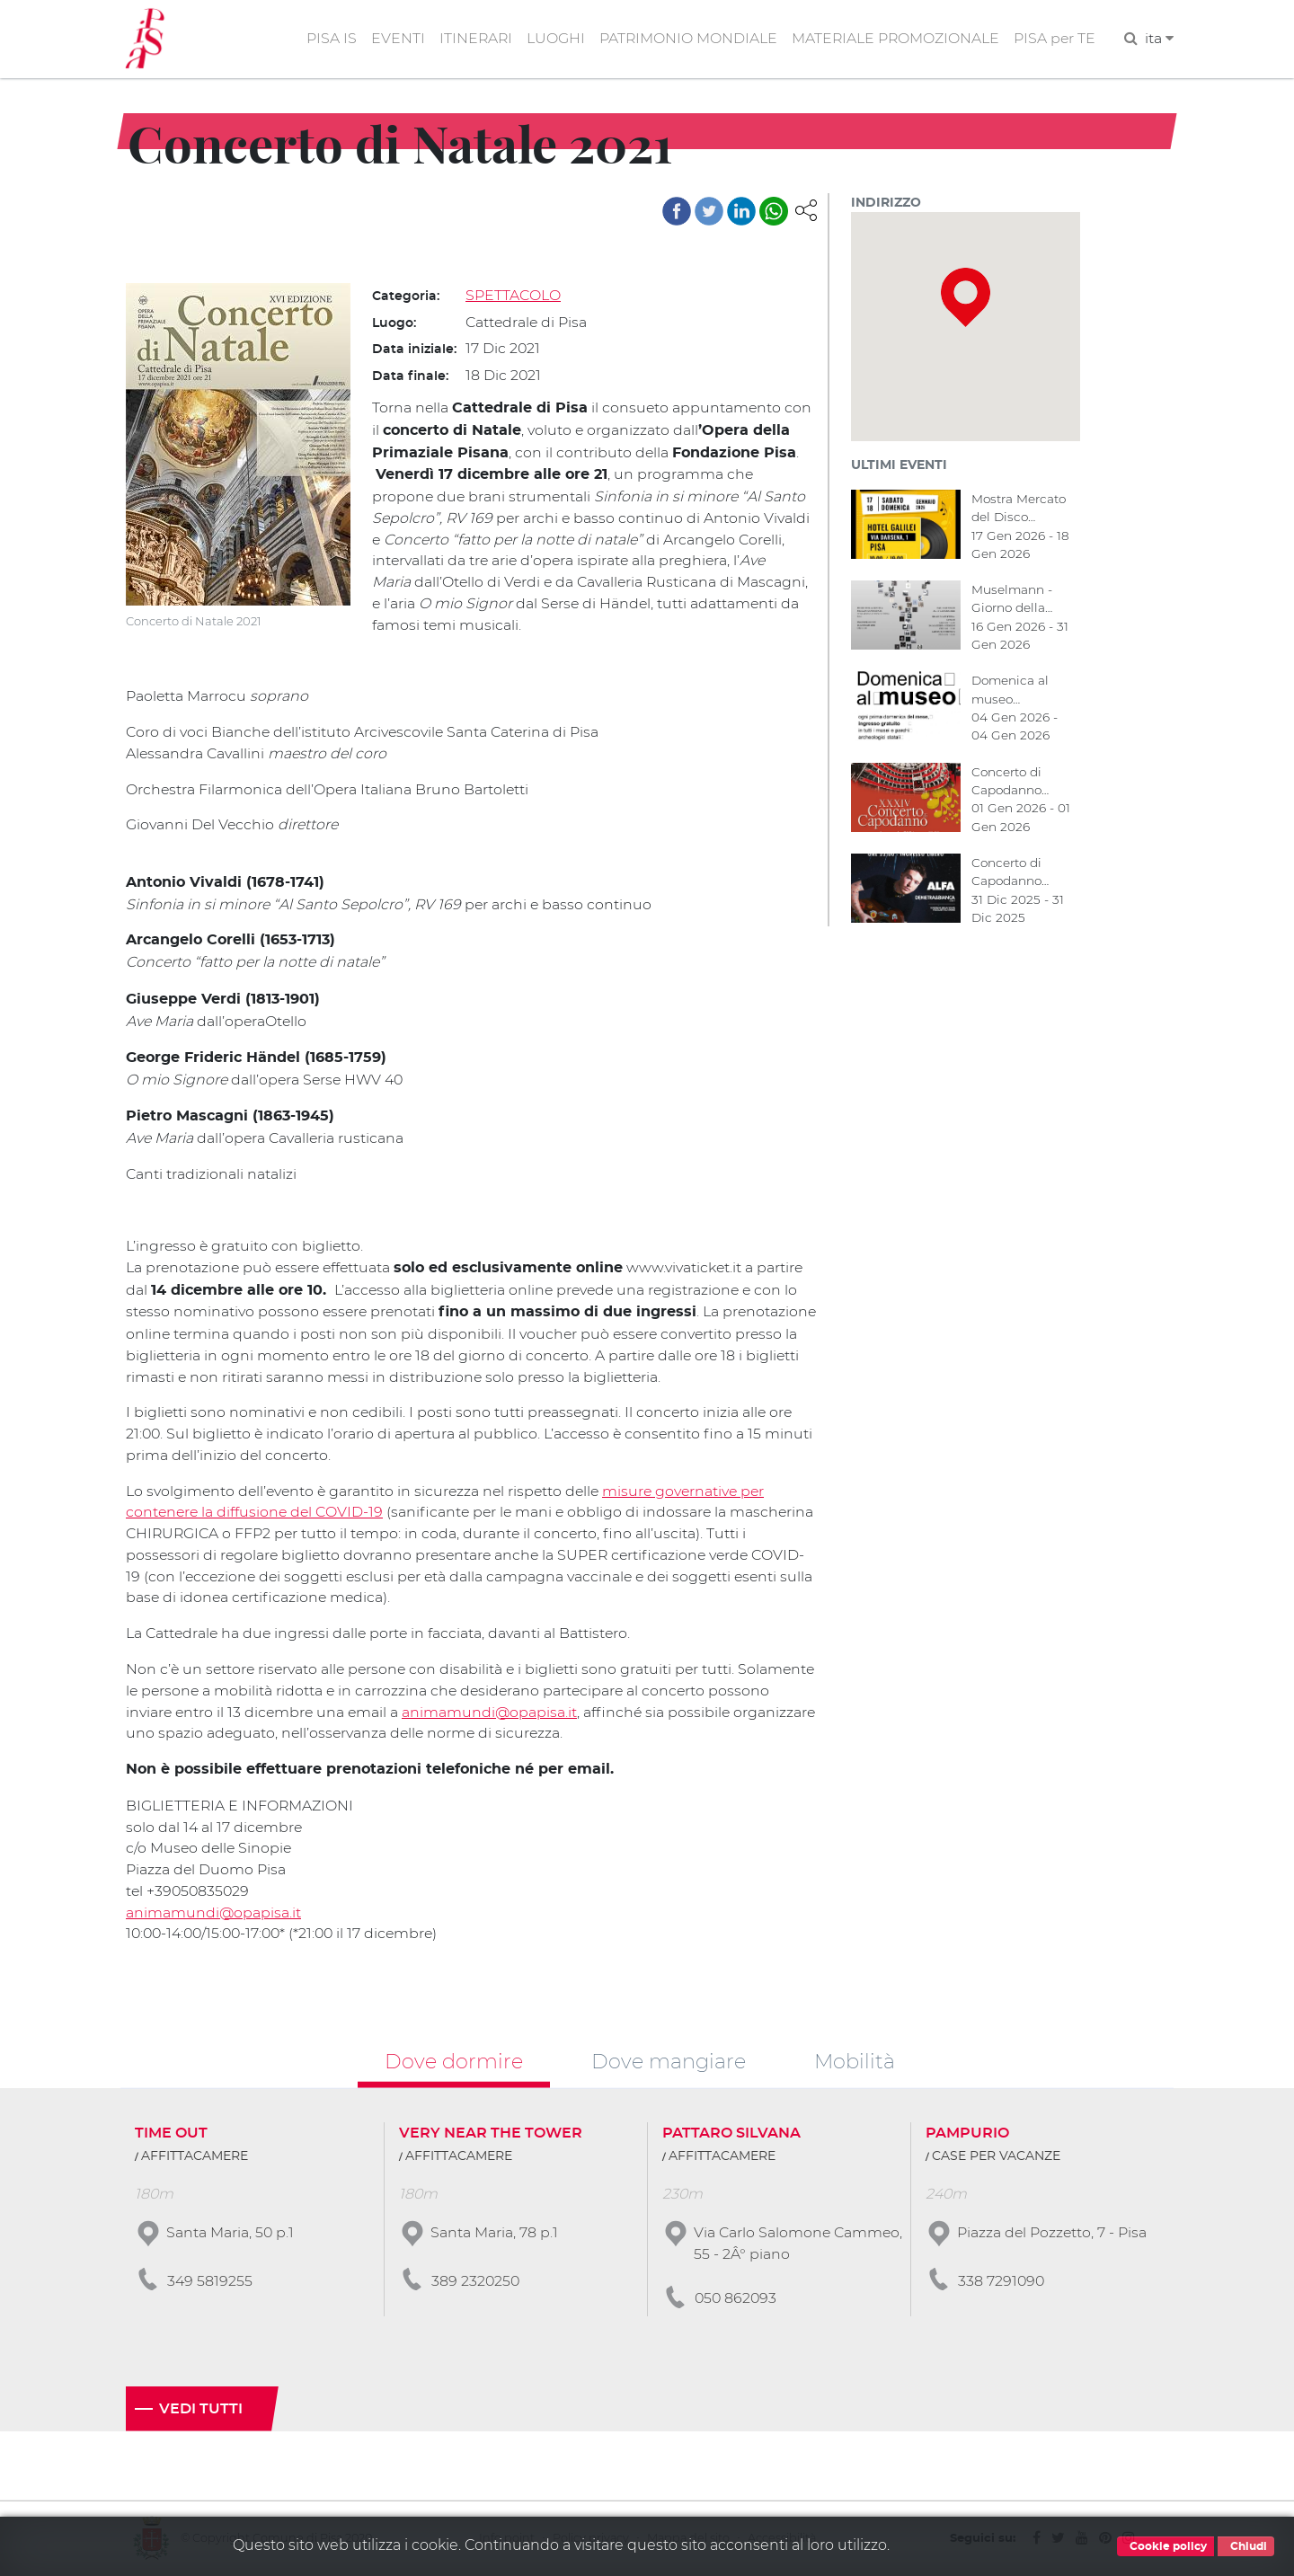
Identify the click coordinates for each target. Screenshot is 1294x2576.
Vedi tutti (201, 2409)
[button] (806, 209)
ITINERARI (471, 39)
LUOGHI (552, 39)
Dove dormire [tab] (454, 2060)
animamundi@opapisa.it (559, 1709)
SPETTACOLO (513, 296)
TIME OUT (171, 2133)
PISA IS (326, 39)
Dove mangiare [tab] (668, 2060)
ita (1159, 39)
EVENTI (393, 39)
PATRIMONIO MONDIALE (685, 39)
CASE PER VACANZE (996, 2156)
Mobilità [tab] (854, 2060)
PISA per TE (1054, 39)
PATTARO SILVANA (731, 2133)
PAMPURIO (967, 2133)
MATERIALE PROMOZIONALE (893, 39)
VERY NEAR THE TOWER (490, 2133)
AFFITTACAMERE (194, 2156)
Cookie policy (1165, 2546)
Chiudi (1246, 2546)
